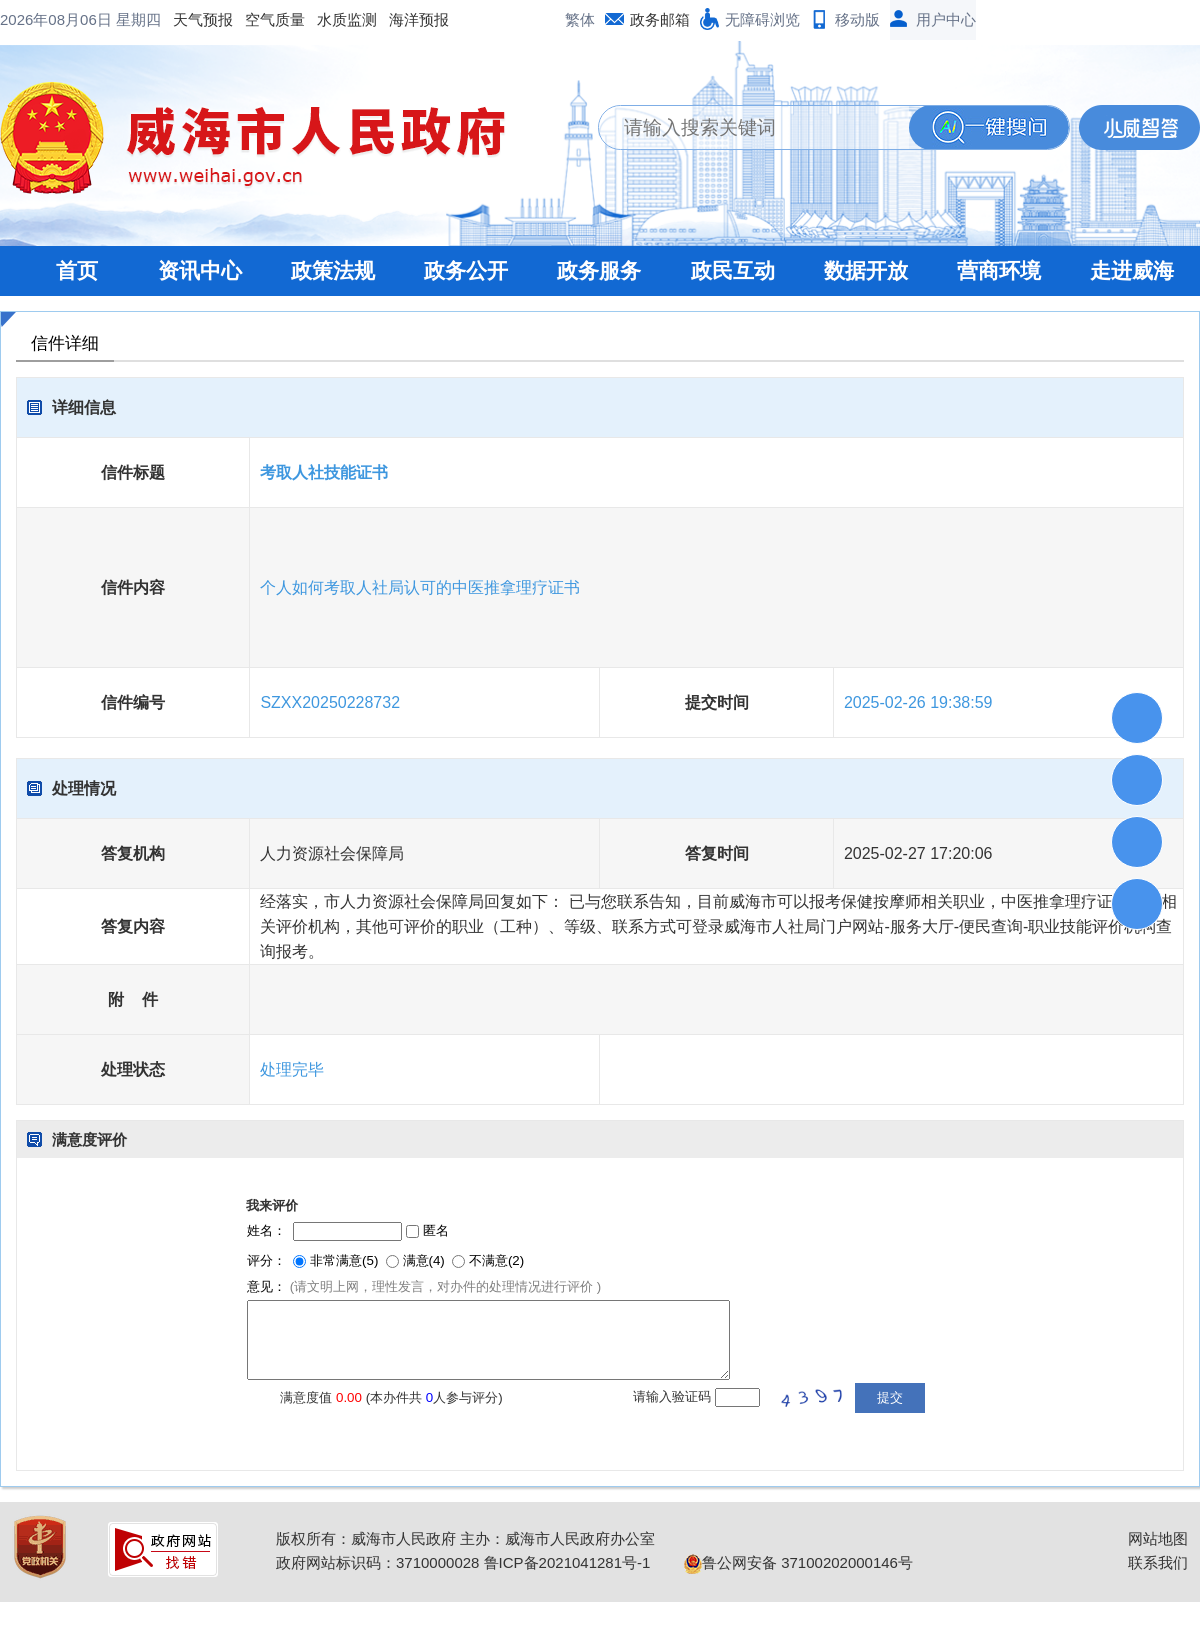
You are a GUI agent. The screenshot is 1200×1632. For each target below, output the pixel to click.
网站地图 (1158, 1538)
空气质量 (275, 19)
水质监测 (347, 19)
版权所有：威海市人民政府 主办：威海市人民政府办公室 (465, 1538)
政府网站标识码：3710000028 (377, 1562)
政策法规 (333, 270)
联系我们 (1158, 1562)
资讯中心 (200, 270)
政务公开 (466, 270)
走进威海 (1132, 270)
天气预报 (203, 19)
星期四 (138, 19)
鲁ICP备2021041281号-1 (567, 1562)
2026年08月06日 (58, 19)
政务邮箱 (660, 19)
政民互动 (733, 270)
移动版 (857, 19)
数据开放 (866, 270)
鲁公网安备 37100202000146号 (798, 1562)
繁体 (580, 19)
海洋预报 (419, 19)
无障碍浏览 (762, 19)
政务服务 (599, 270)
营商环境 (999, 270)
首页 (77, 270)
